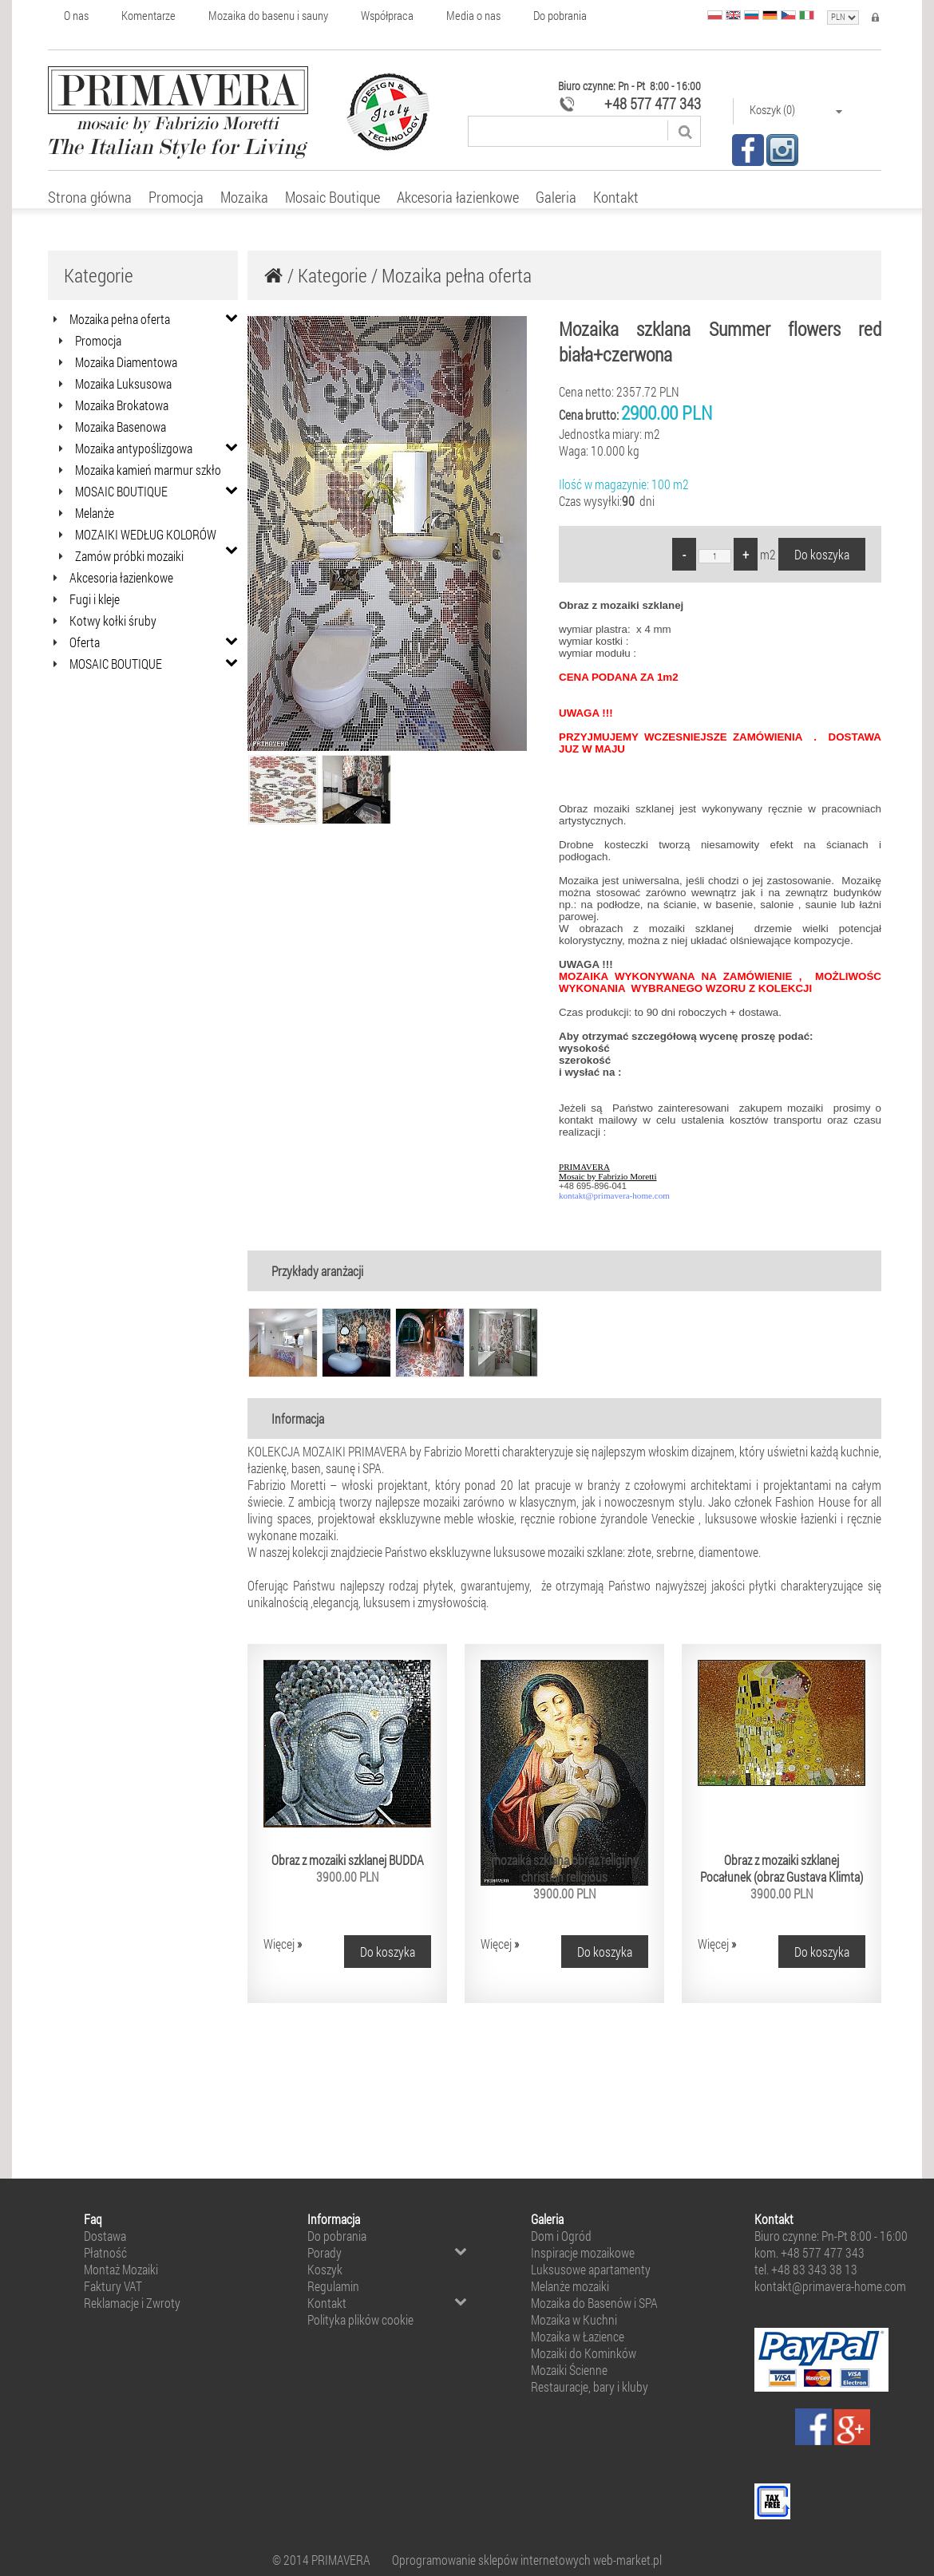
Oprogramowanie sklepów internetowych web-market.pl (527, 2559)
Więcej (282, 1943)
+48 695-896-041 (593, 1186)
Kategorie (332, 275)
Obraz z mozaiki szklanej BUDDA (347, 1859)
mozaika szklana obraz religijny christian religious (565, 1868)
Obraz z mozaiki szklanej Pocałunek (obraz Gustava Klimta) (781, 1868)
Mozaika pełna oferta (457, 275)
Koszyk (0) (796, 109)
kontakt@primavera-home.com (614, 1195)
